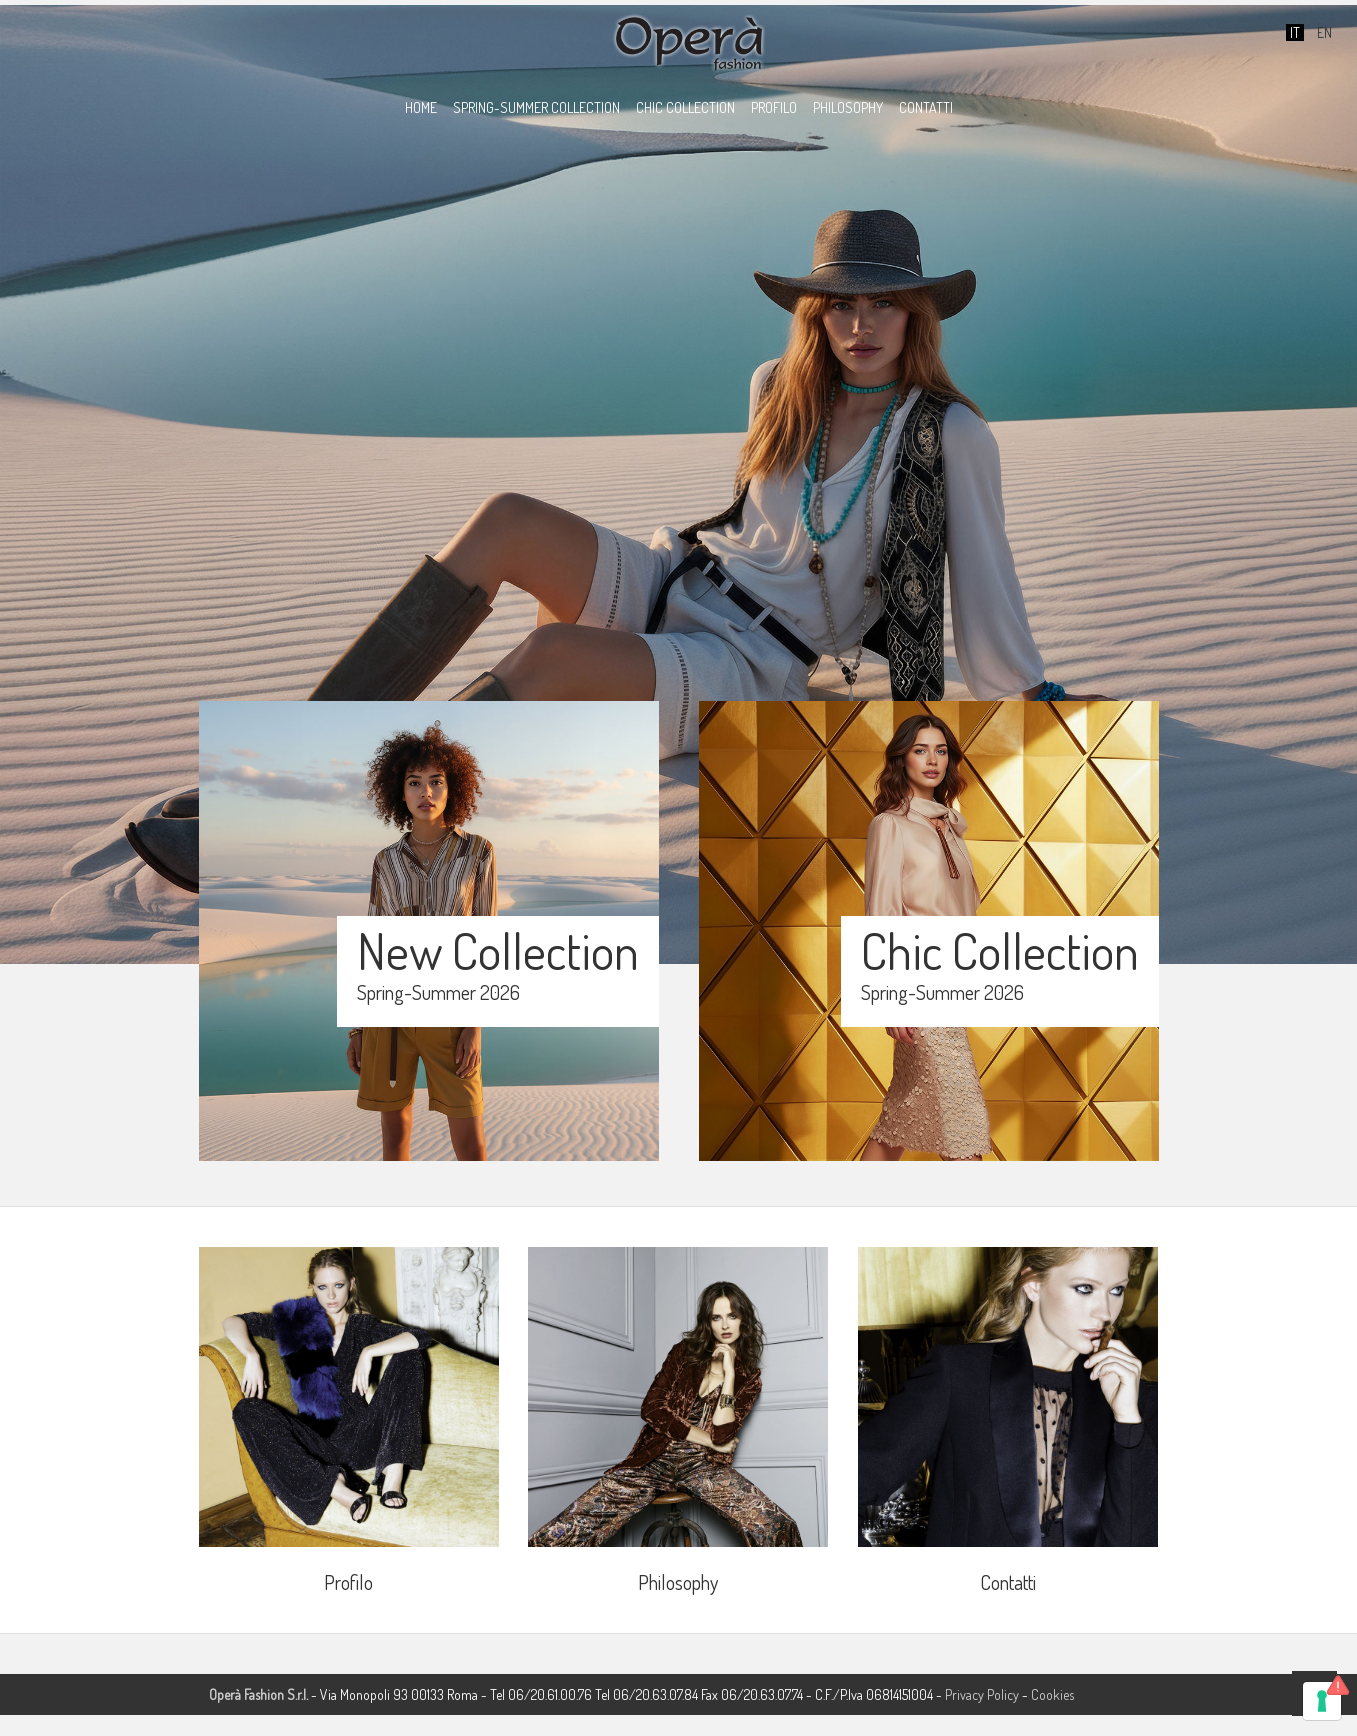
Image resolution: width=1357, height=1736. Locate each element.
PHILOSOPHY (848, 107)
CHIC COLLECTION (685, 107)
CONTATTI (926, 107)
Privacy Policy (982, 1694)
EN (1323, 32)
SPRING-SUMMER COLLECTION (536, 107)
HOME (421, 107)
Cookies (1052, 1694)
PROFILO (774, 107)
